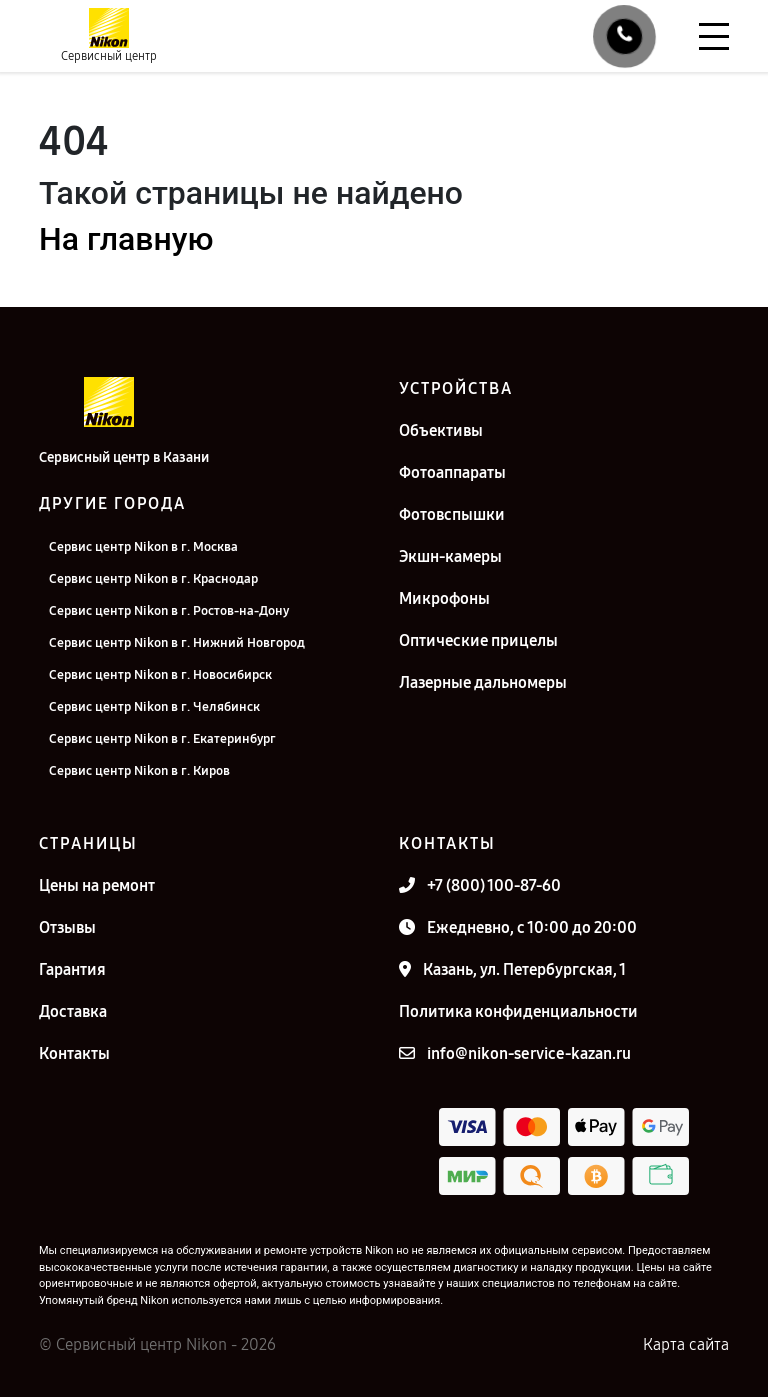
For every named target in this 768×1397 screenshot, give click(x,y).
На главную (126, 239)
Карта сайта (686, 1344)
